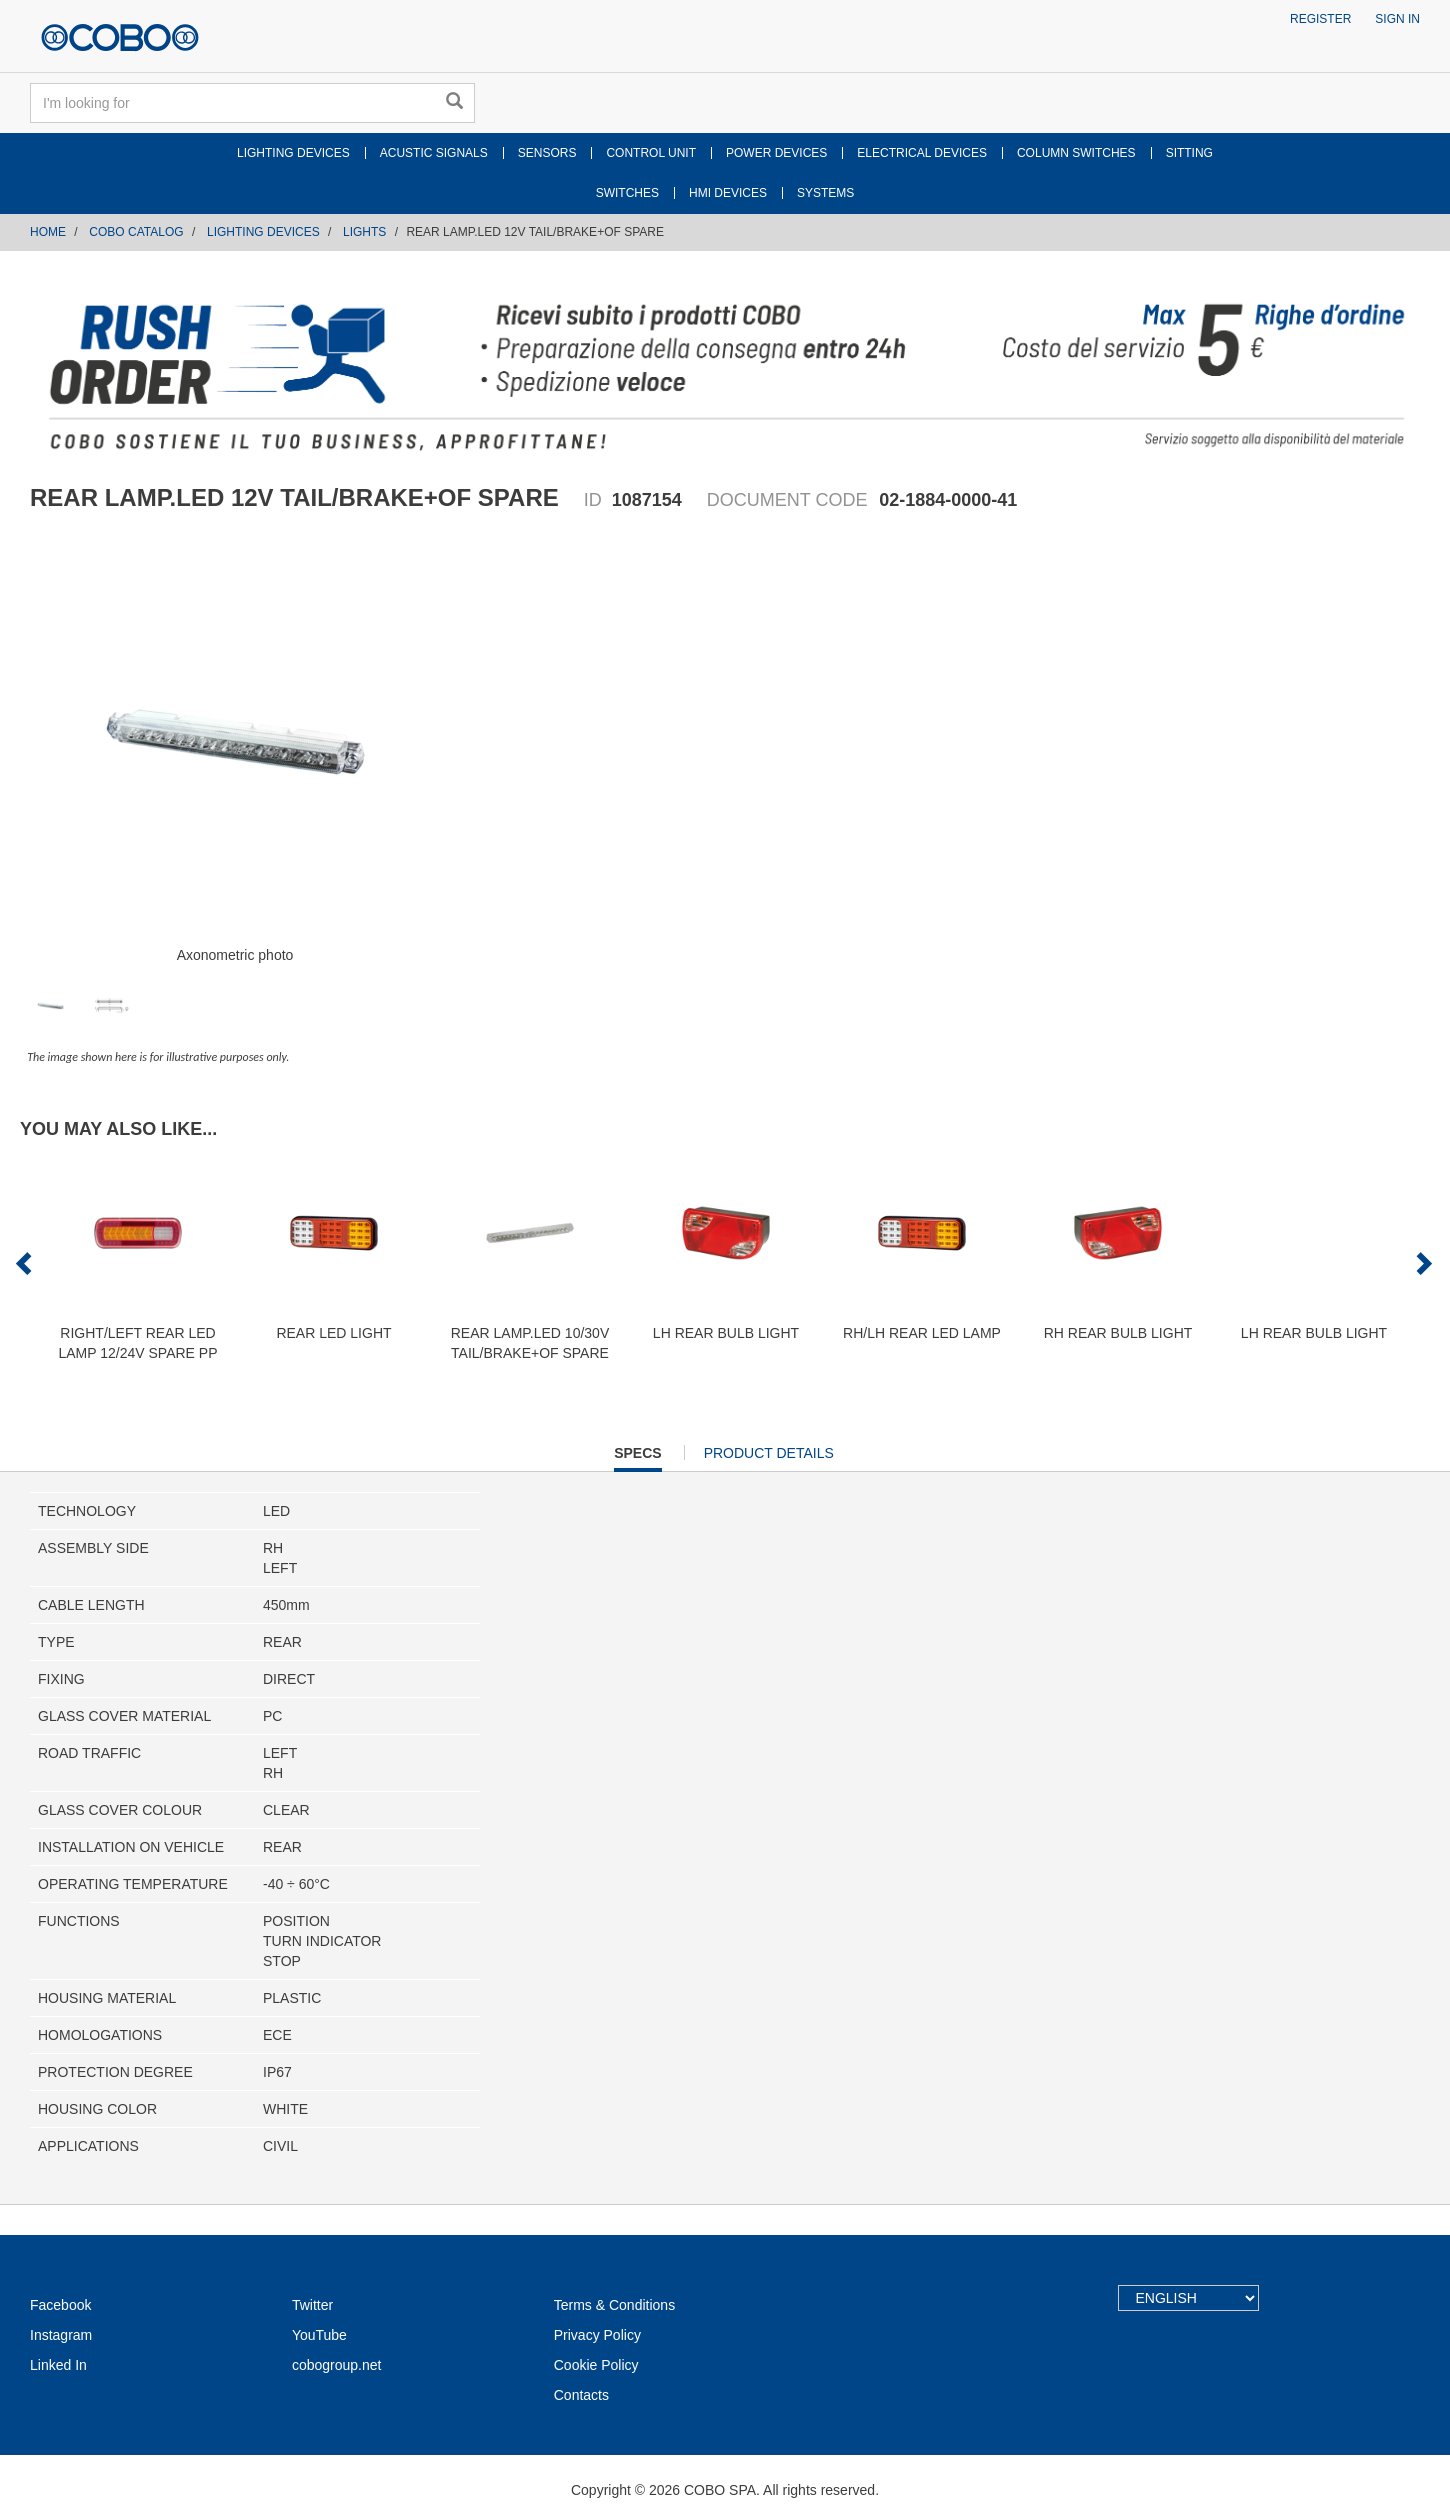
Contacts (581, 2395)
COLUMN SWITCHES (1076, 153)
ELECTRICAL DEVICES (922, 153)
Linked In (58, 2365)
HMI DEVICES (728, 193)
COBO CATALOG (136, 232)
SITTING (1189, 153)
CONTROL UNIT (651, 153)
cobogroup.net (337, 2365)
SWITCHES (627, 193)
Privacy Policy (597, 2335)
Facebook (60, 2305)
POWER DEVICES (776, 153)
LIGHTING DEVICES (293, 153)
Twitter (312, 2305)
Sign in (1397, 19)
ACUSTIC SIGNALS (434, 153)
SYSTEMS (825, 193)
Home (48, 232)
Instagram (61, 2335)
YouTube (319, 2335)
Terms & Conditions (614, 2305)
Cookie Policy (596, 2365)
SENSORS (547, 153)
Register (1320, 19)
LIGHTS (364, 232)
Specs (637, 1457)
